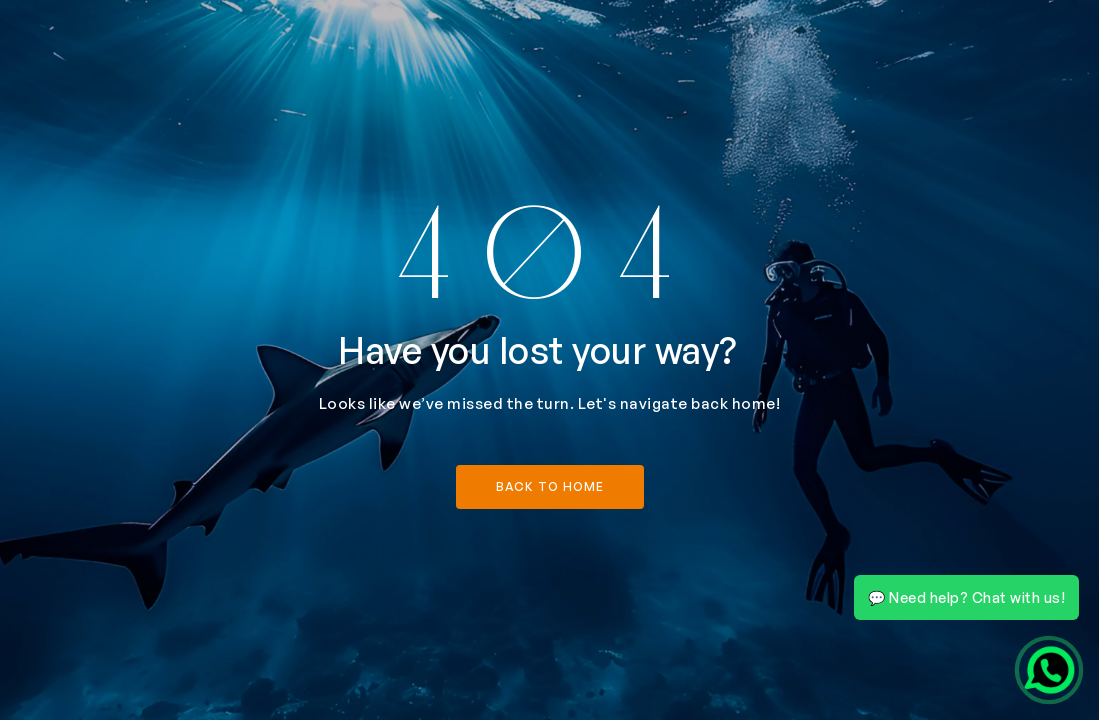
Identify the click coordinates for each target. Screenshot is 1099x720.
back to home (550, 486)
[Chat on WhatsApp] (1049, 670)
